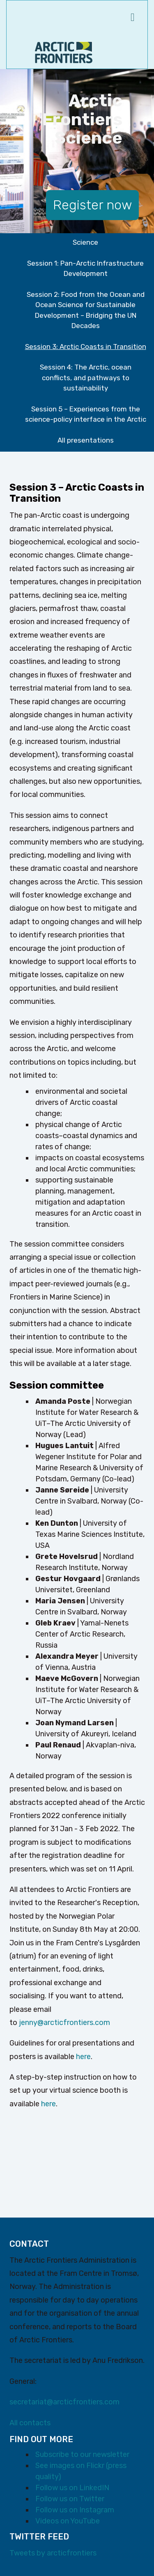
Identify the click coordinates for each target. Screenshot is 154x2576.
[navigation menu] (132, 18)
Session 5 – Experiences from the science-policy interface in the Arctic (85, 414)
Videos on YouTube (67, 2520)
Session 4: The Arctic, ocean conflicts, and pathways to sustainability (85, 377)
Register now (92, 205)
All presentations (85, 440)
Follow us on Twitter (69, 2498)
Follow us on (57, 2487)
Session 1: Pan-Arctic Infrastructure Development (85, 268)
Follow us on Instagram (74, 2509)
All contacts (30, 2422)
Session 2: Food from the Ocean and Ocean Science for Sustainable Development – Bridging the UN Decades (86, 310)
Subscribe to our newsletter (82, 2454)
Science (85, 242)
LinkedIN (94, 2487)
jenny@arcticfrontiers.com (64, 2022)
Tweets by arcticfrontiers (53, 2553)
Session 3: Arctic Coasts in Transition (85, 346)
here (83, 2056)
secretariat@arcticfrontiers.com (64, 2401)
